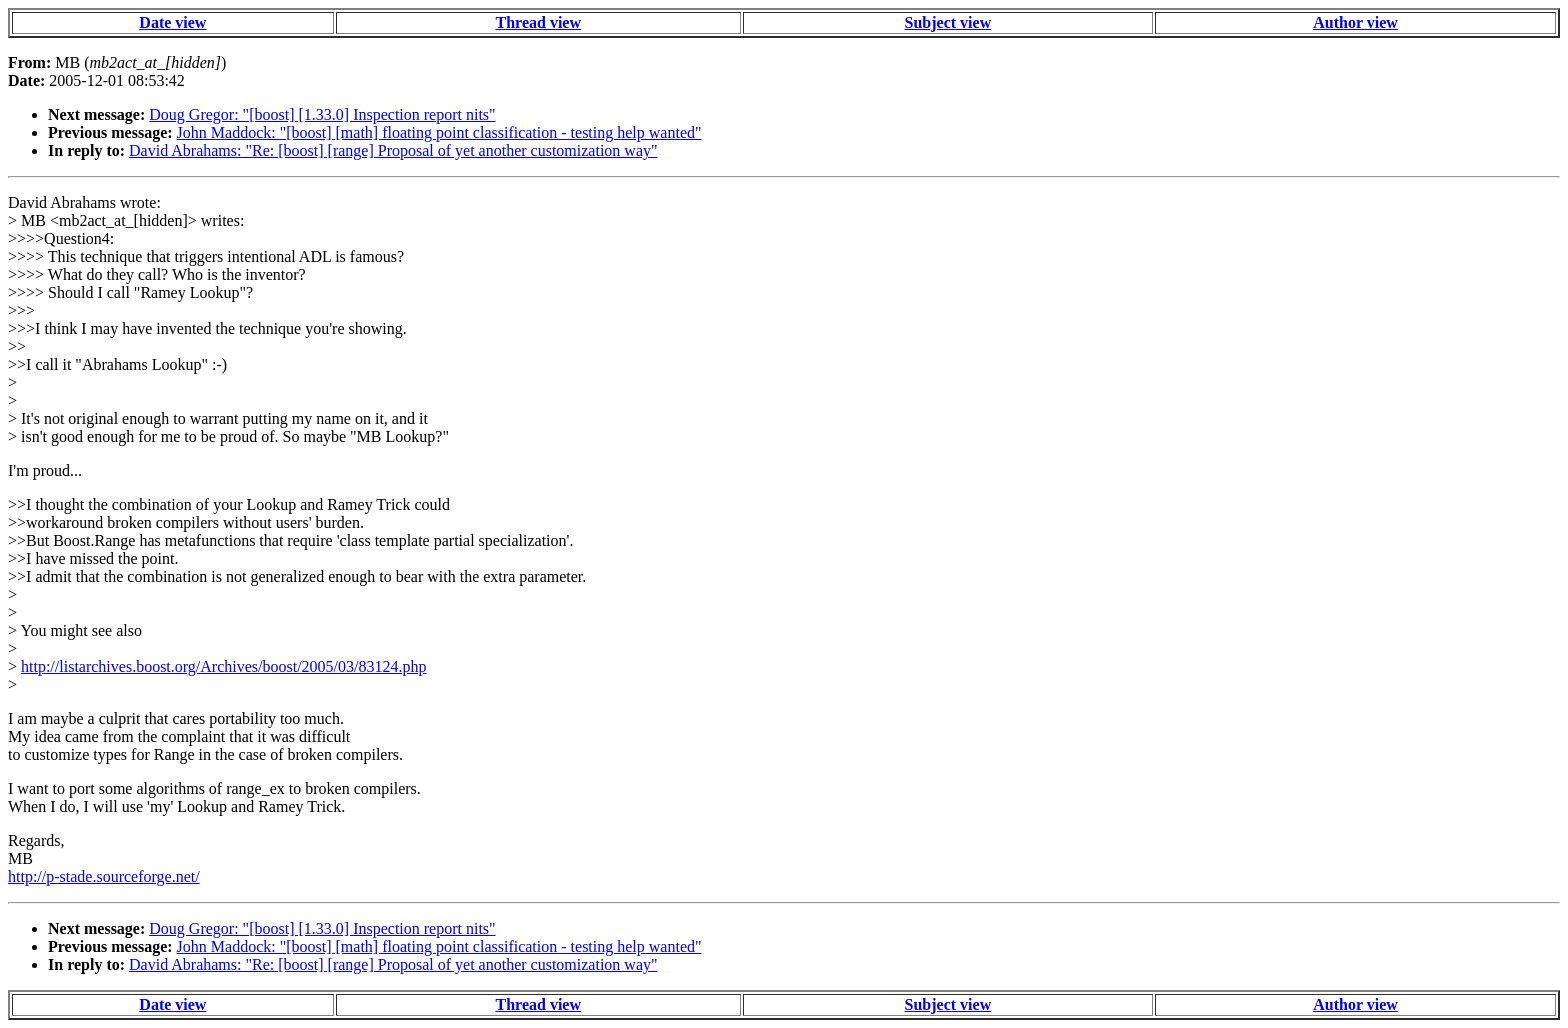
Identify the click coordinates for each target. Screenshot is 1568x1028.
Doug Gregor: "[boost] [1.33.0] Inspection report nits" (322, 114)
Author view (1355, 22)
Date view (172, 22)
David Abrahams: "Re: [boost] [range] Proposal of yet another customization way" (393, 150)
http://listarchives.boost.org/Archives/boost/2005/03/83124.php (223, 666)
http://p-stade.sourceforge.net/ (104, 876)
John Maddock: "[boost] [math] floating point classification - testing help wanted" (439, 132)
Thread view (538, 22)
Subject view (948, 22)
